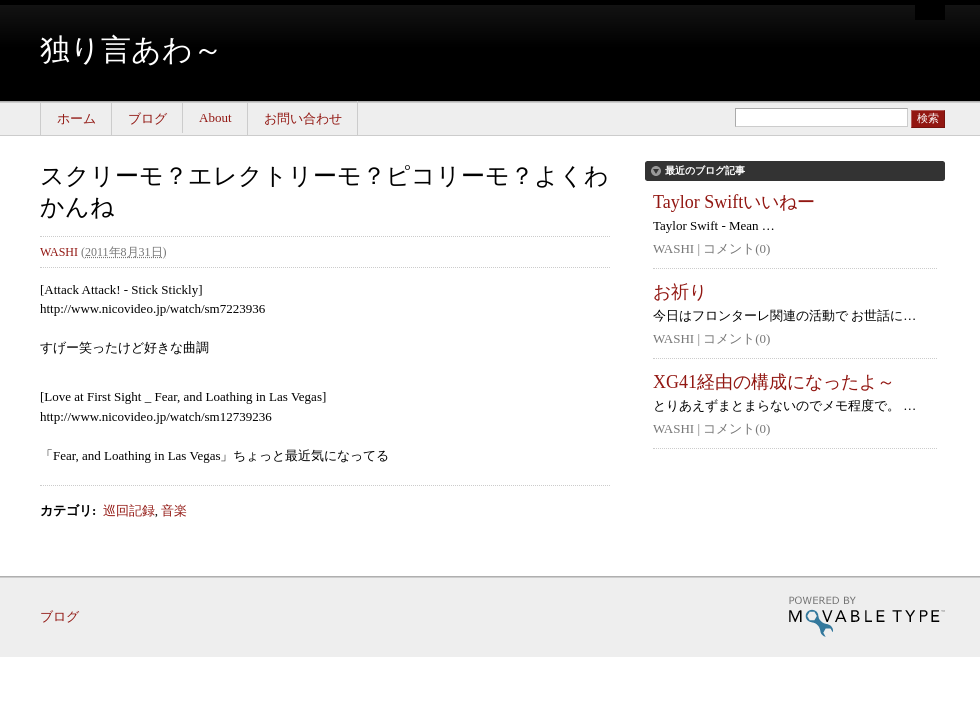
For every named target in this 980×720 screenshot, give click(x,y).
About (215, 117)
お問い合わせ (303, 118)
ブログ (147, 118)
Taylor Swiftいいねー (734, 202)
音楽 (174, 510)
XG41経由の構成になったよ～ (774, 382)
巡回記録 (129, 510)
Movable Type (866, 616)
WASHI (59, 252)
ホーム (76, 118)
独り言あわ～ (131, 49)
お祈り (680, 292)
